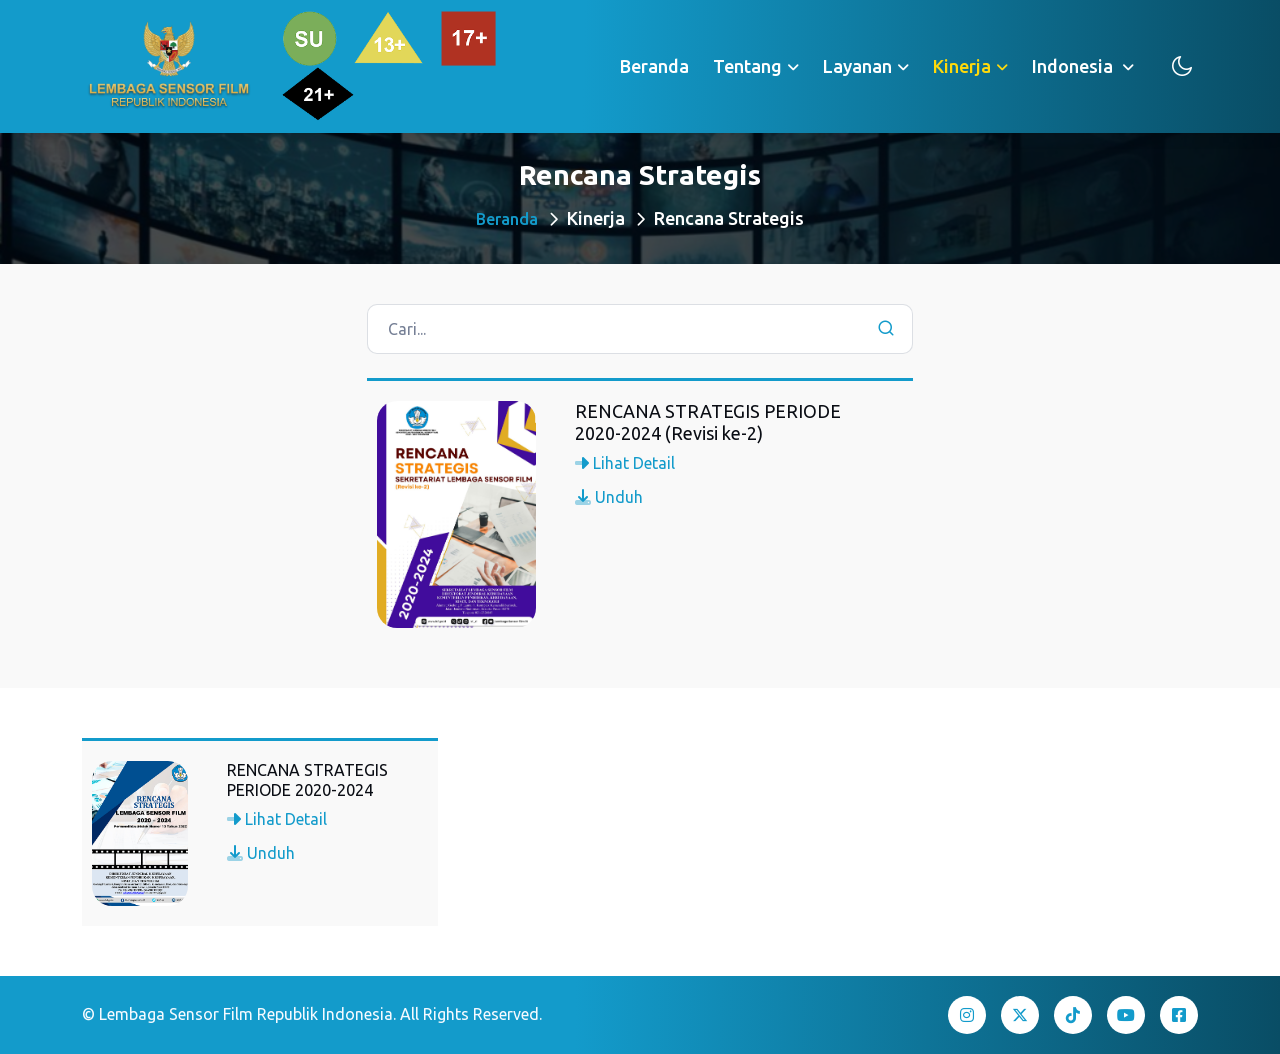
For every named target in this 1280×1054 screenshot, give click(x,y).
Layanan (857, 66)
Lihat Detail (625, 463)
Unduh (609, 497)
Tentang (747, 66)
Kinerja (962, 66)
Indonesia (1074, 66)
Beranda (654, 66)
